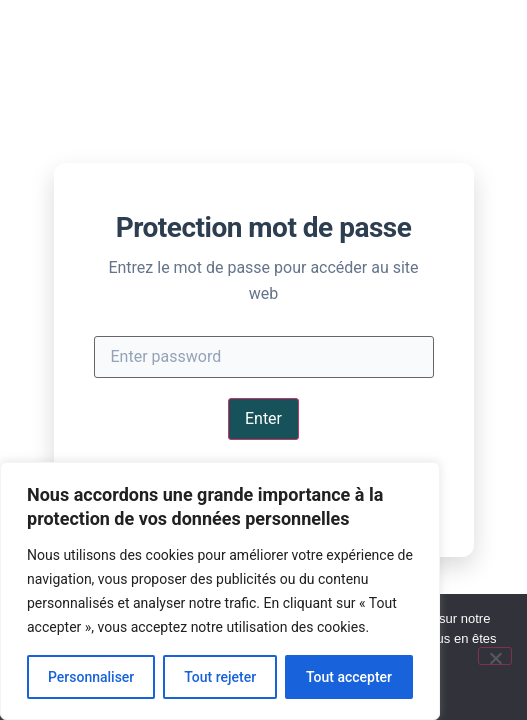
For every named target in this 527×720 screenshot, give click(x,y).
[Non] (495, 656)
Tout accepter (349, 677)
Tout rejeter (220, 677)
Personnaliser (91, 677)
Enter (263, 418)
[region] (220, 591)
